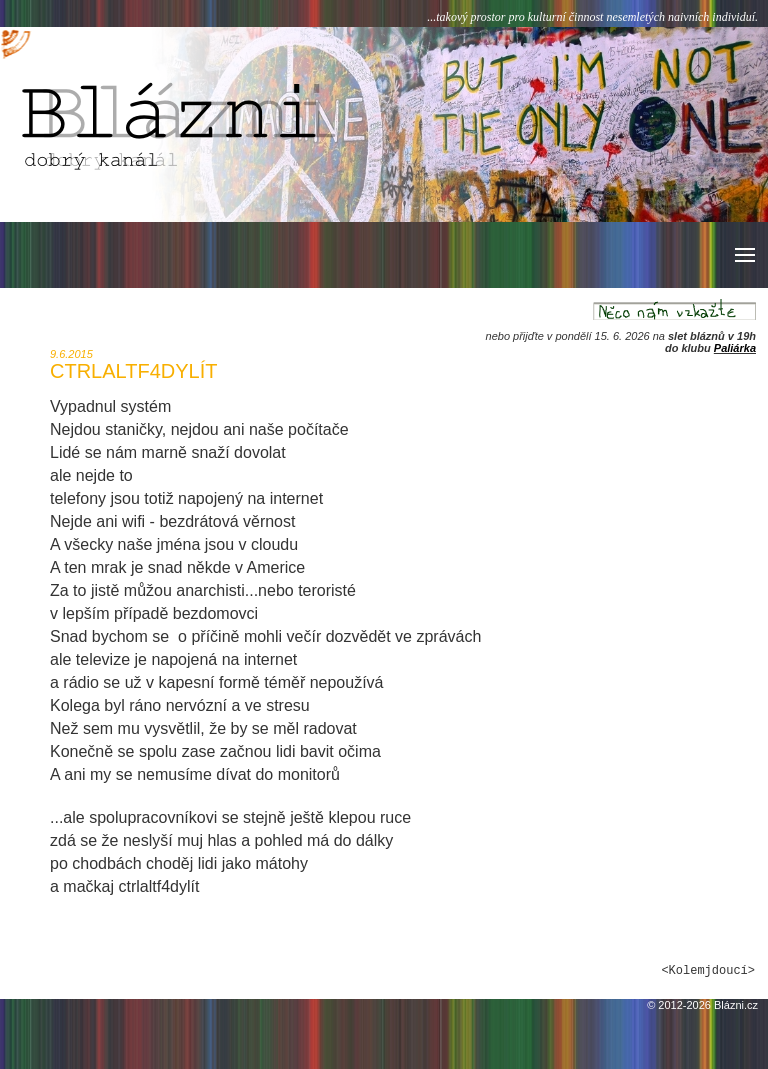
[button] (743, 255)
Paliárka (735, 348)
